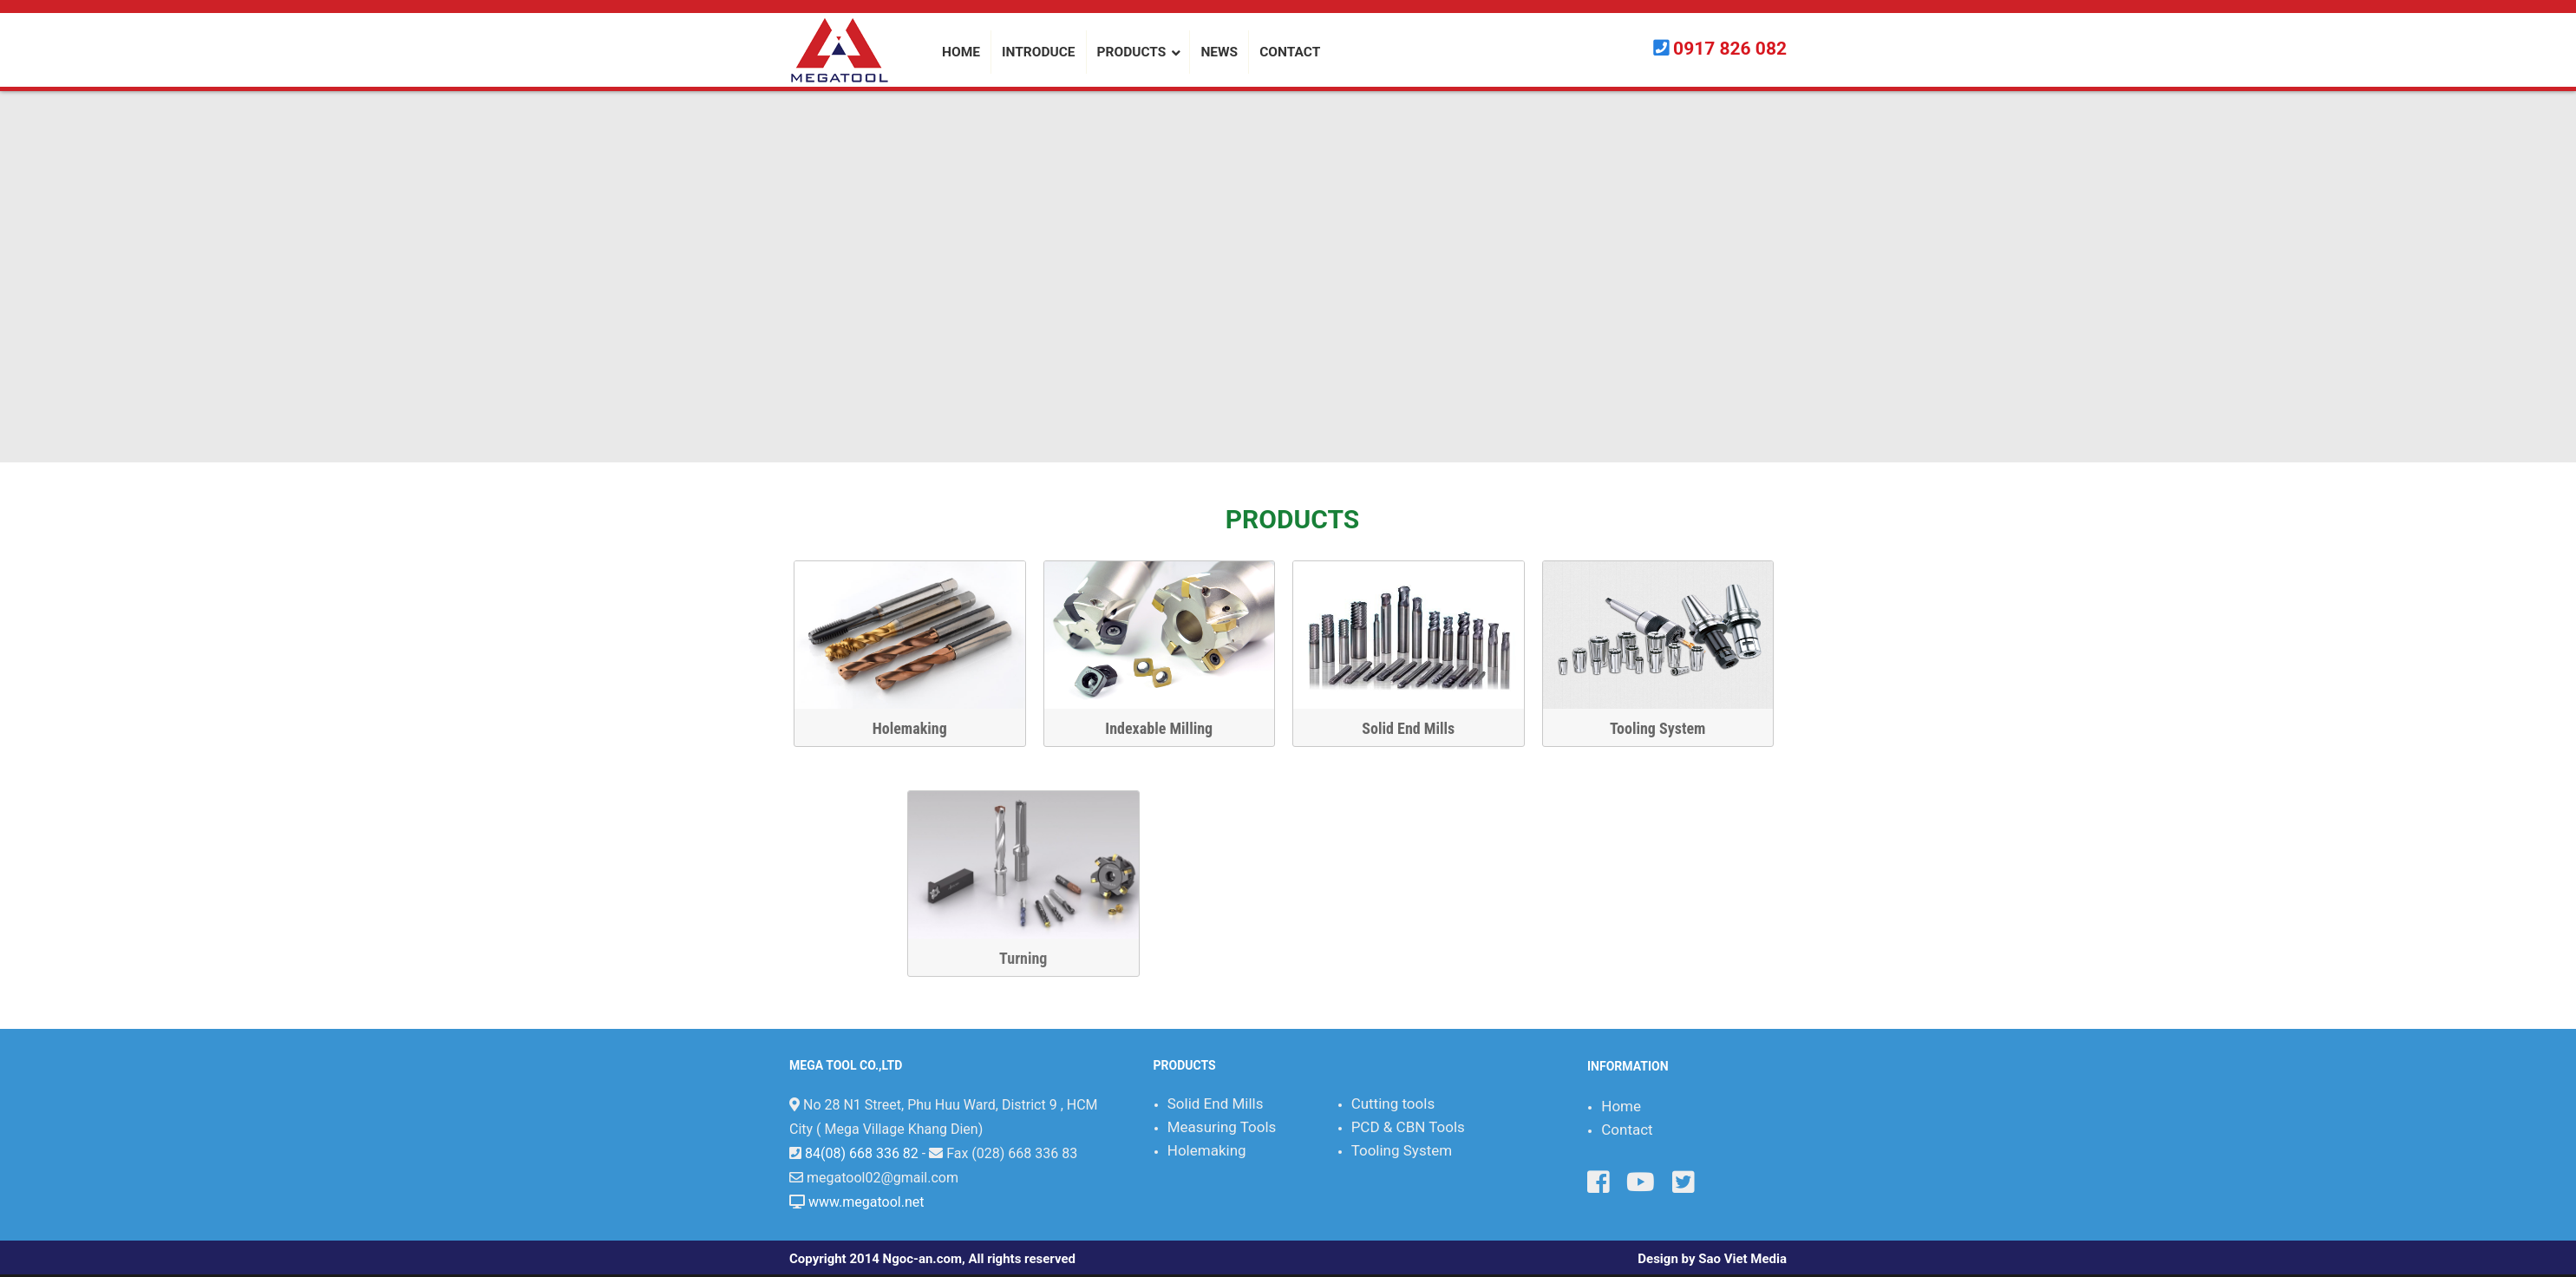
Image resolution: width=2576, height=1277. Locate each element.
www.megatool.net (866, 1202)
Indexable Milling (1172, 728)
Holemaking (922, 728)
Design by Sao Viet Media (1712, 1259)
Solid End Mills (1421, 728)
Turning (1571, 958)
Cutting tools (1393, 1103)
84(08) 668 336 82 (862, 1153)
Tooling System (1670, 728)
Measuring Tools (1222, 1127)
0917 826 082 (1730, 48)
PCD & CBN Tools (1408, 1127)
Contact (1626, 1129)
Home (1621, 1106)
